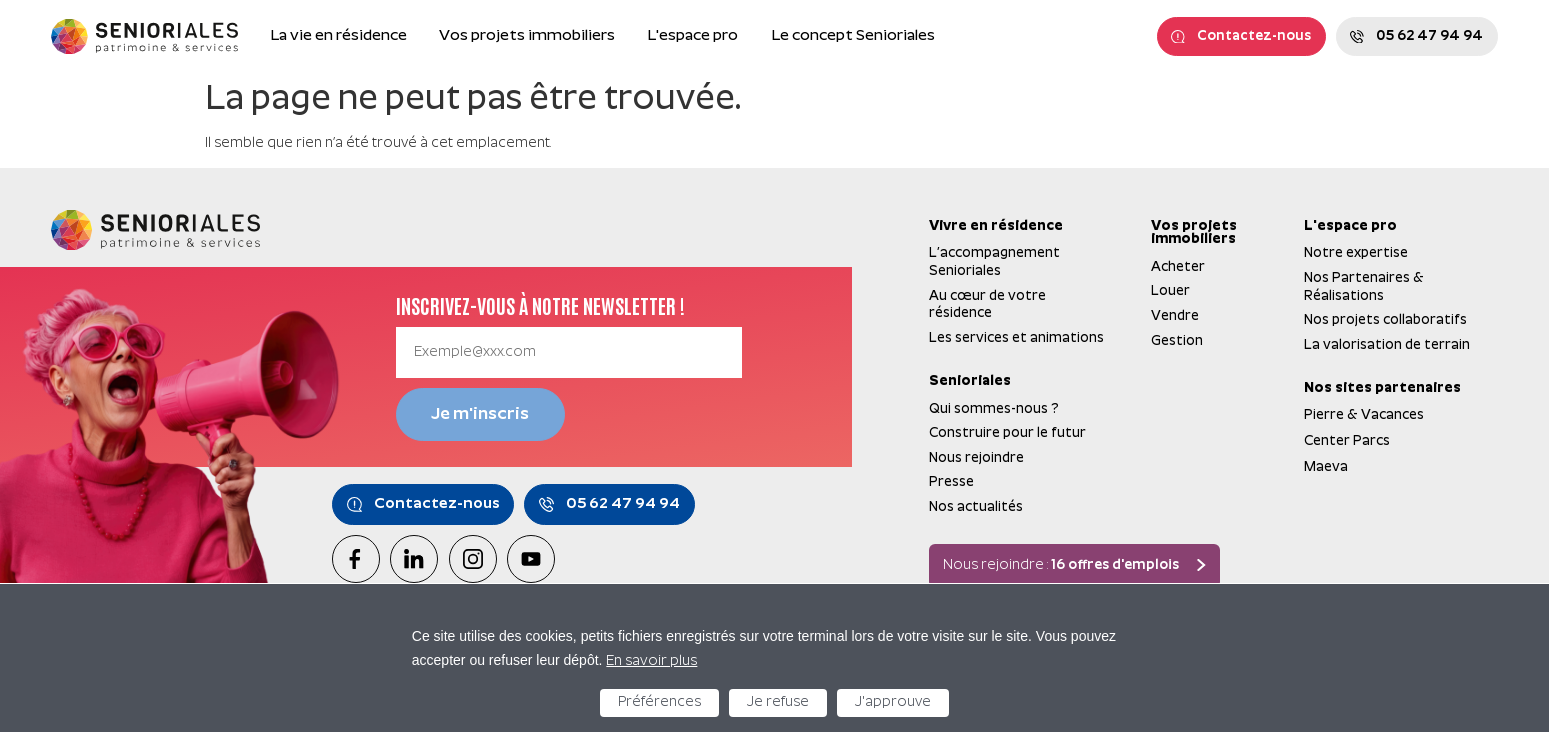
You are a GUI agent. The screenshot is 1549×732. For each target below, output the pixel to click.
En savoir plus (651, 661)
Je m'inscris (480, 414)
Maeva (1326, 467)
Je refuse (778, 702)
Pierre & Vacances (1364, 415)
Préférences (659, 702)
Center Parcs (1347, 441)
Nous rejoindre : (1061, 566)
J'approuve (893, 702)
